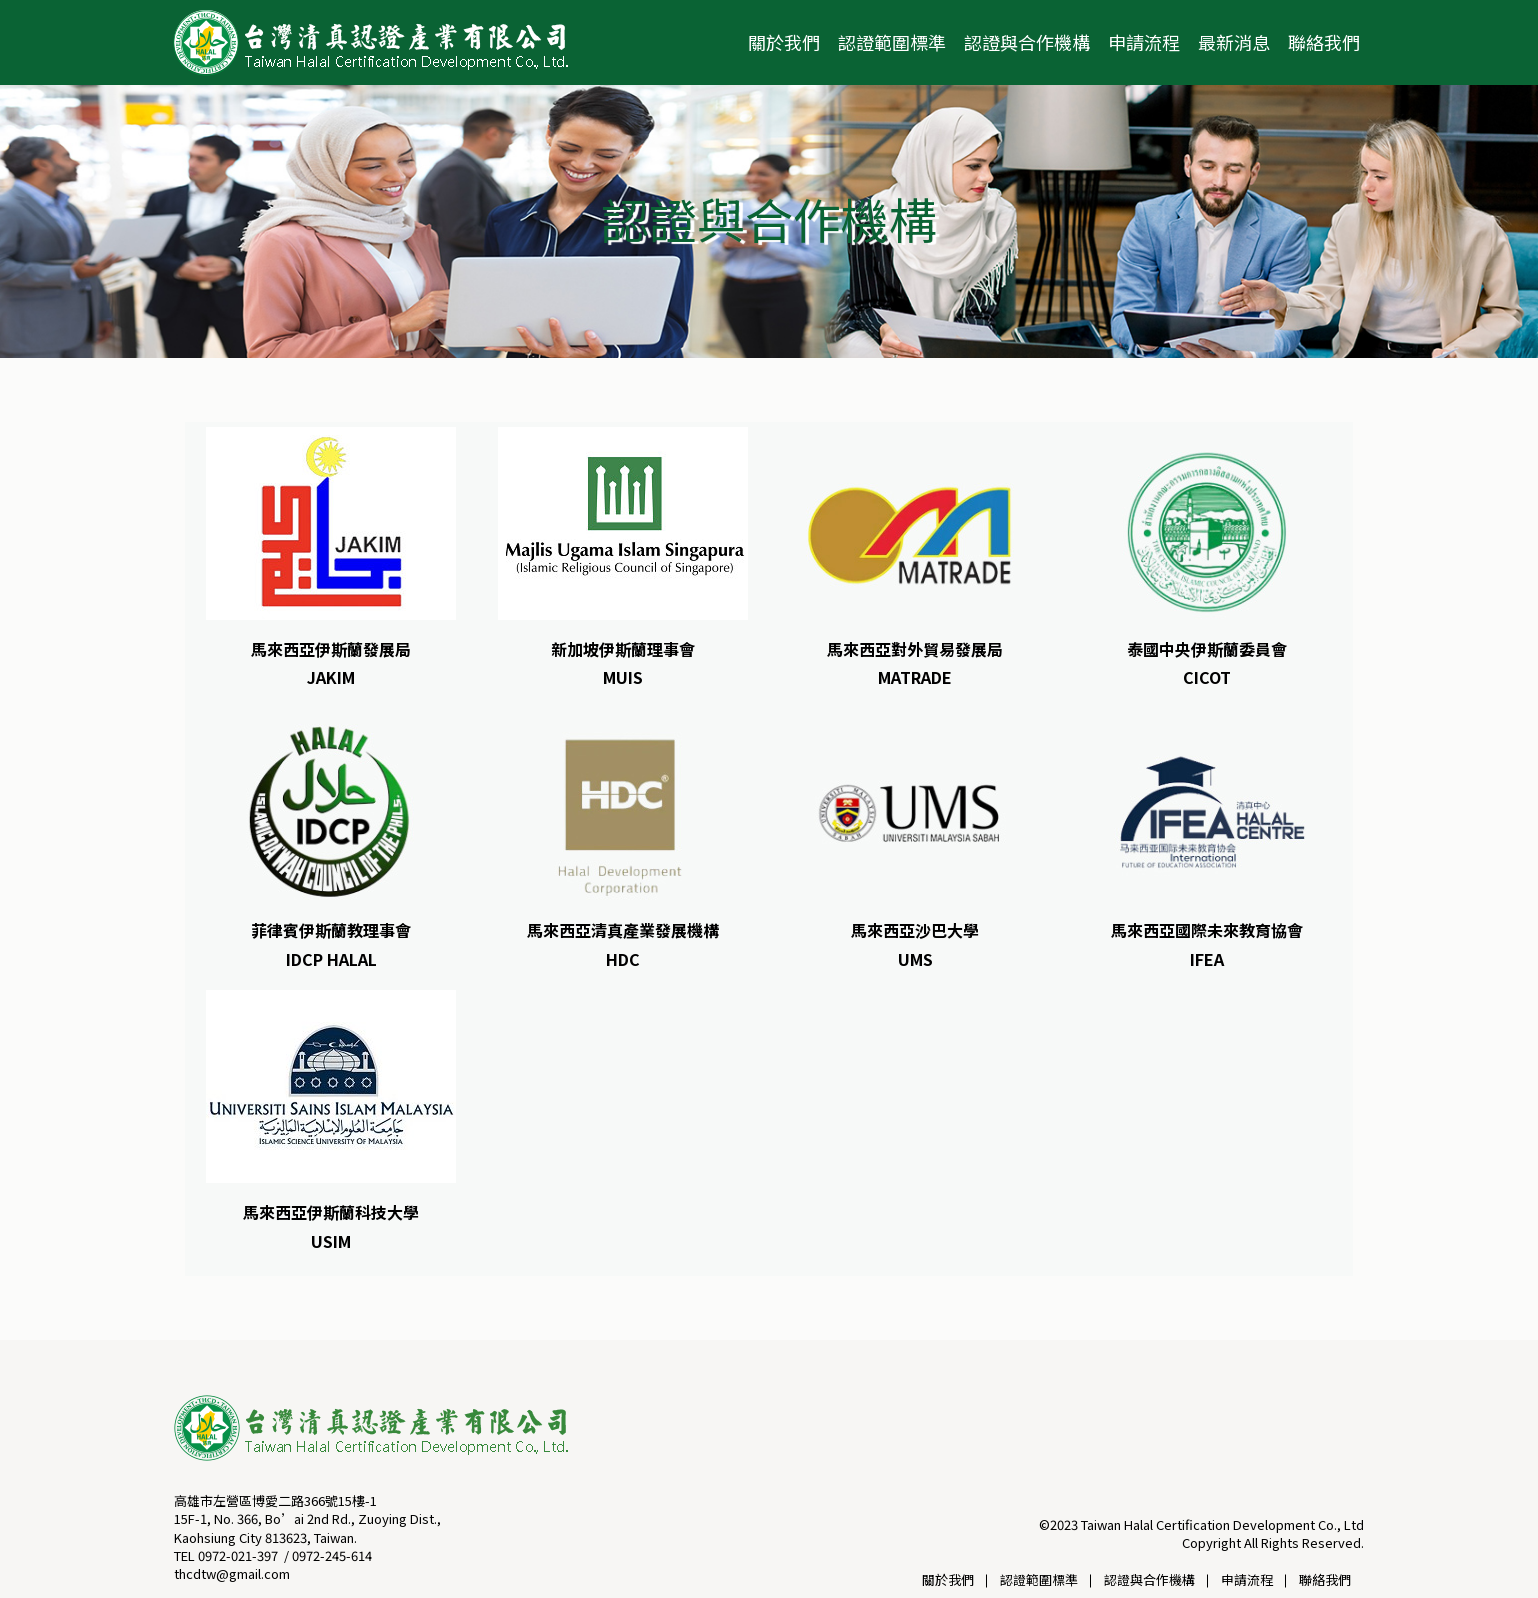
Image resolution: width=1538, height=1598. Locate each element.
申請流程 (1144, 42)
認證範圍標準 (892, 42)
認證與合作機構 (1027, 42)
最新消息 (1234, 42)
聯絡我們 (1324, 42)
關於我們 (784, 42)
